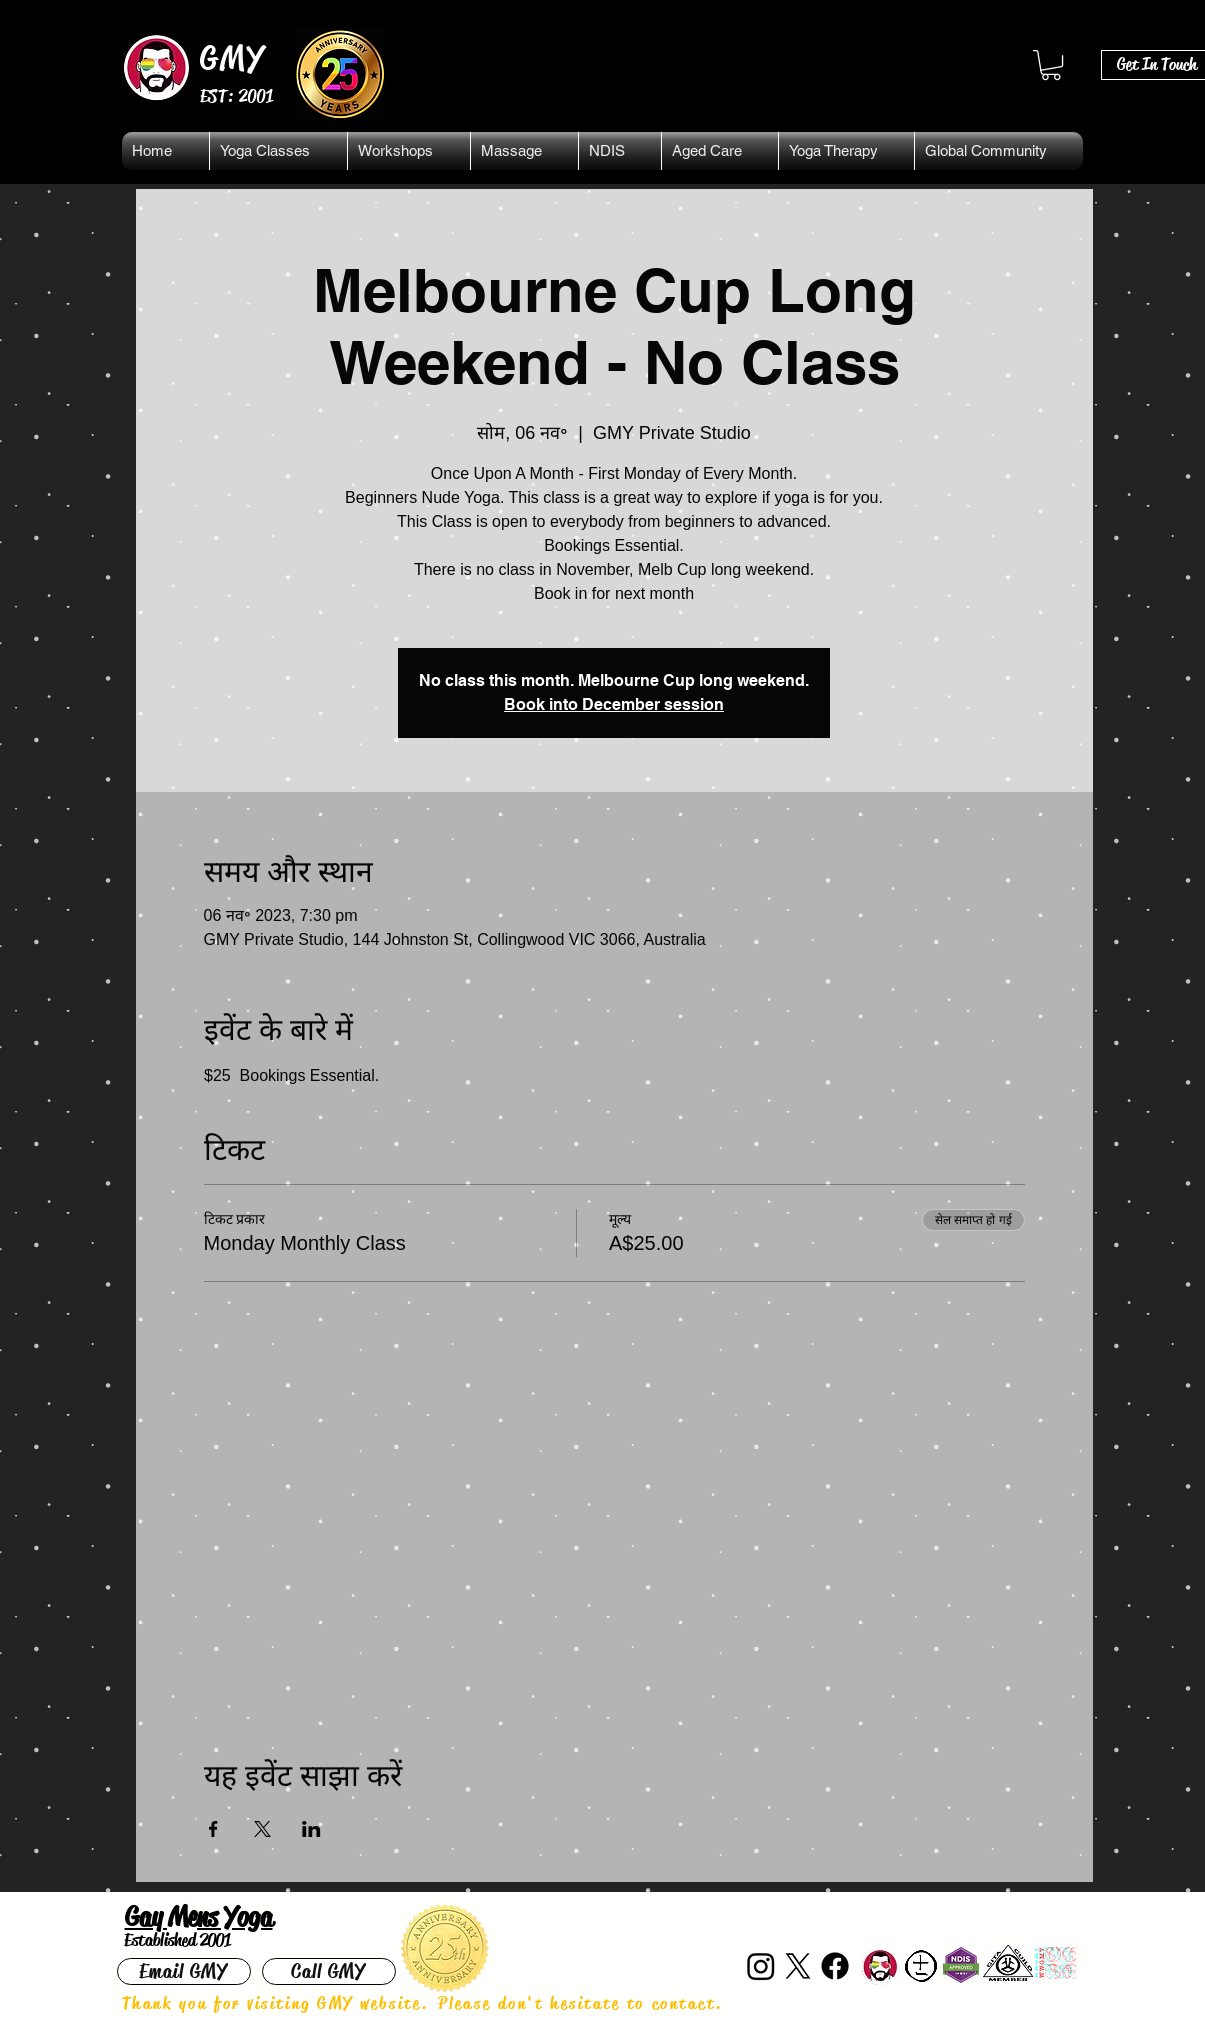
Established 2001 (177, 1940)
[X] (798, 1966)
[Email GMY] (184, 1971)
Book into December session (614, 704)
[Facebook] (835, 1966)
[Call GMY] (329, 1971)
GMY (233, 58)
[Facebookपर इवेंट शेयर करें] (213, 1829)
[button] (1051, 65)
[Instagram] (761, 1966)
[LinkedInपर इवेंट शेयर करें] (311, 1829)
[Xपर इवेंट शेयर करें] (262, 1829)
